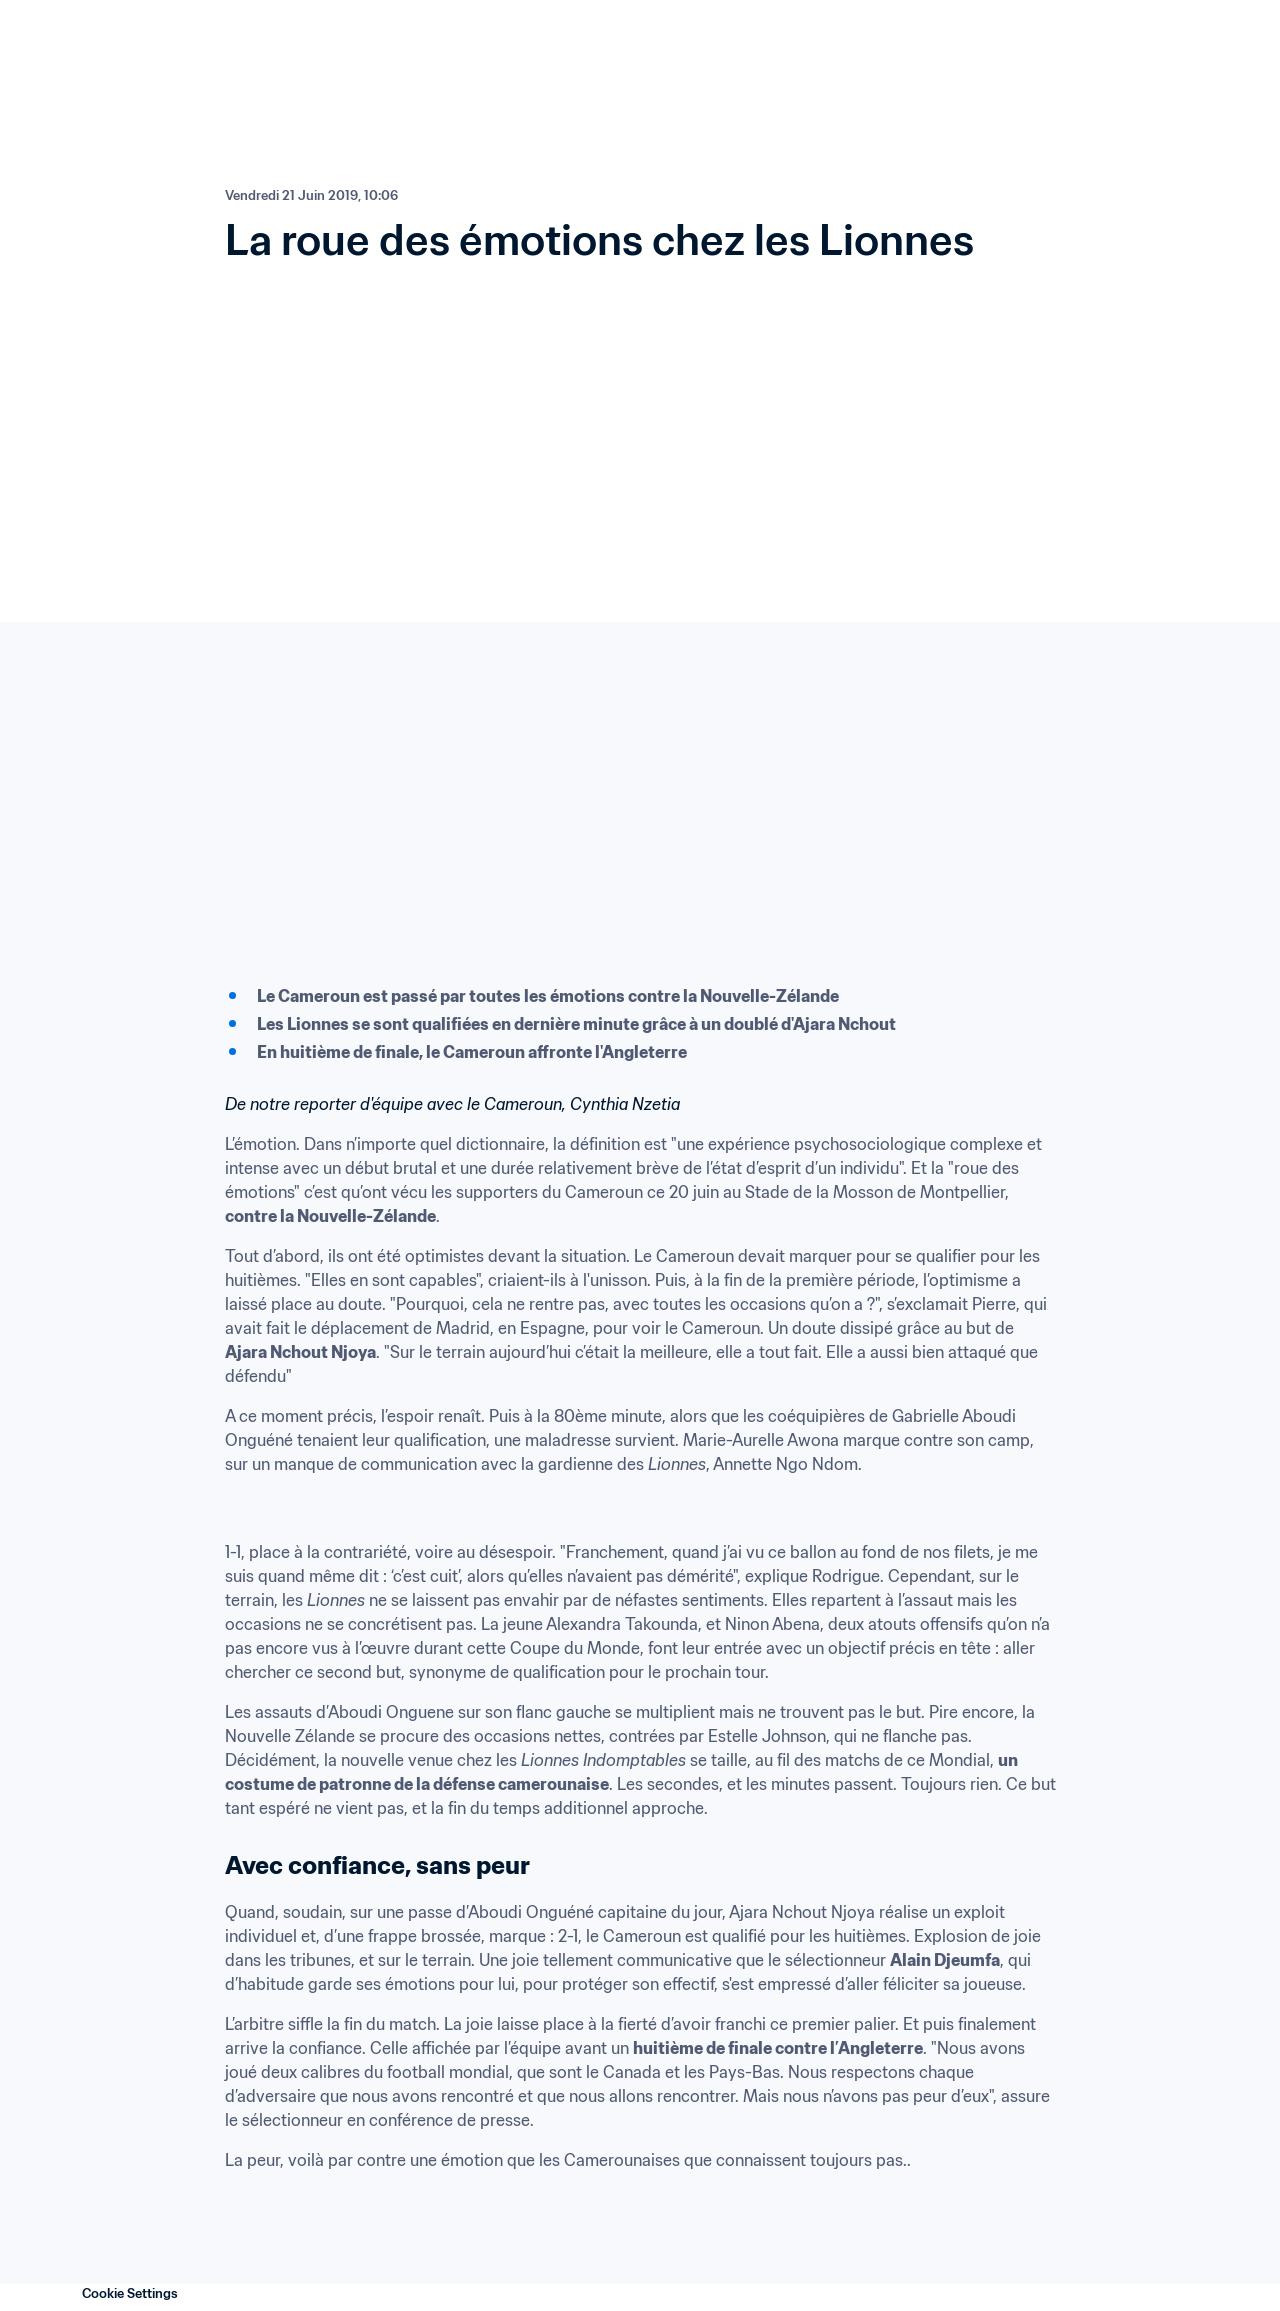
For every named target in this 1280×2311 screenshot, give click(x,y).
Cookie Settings (130, 2293)
